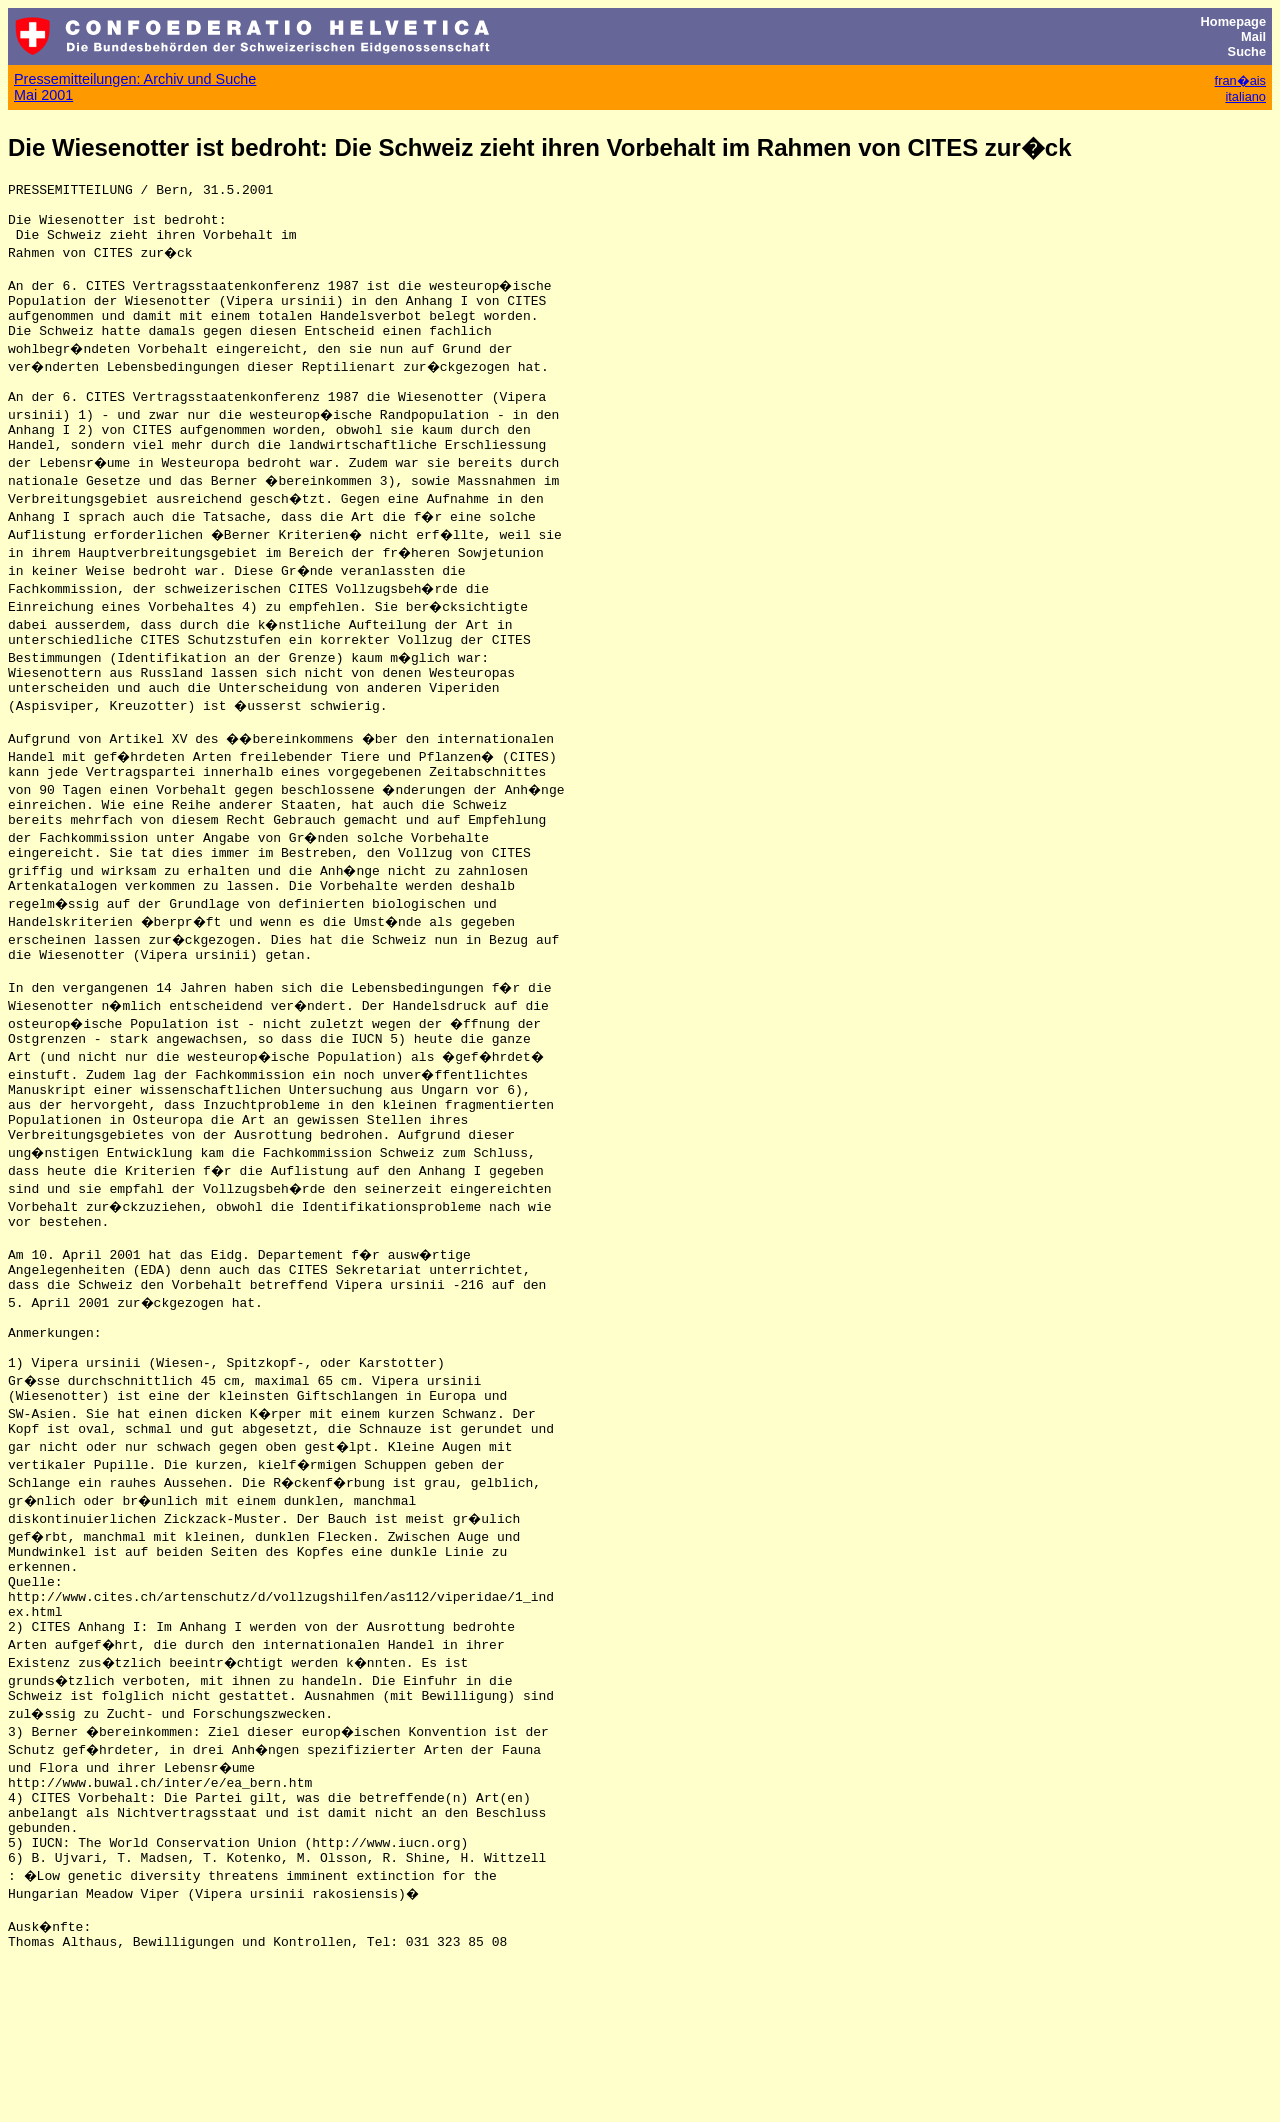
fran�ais (1240, 80)
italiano (1245, 96)
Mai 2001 (43, 95)
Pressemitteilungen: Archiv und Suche (135, 79)
